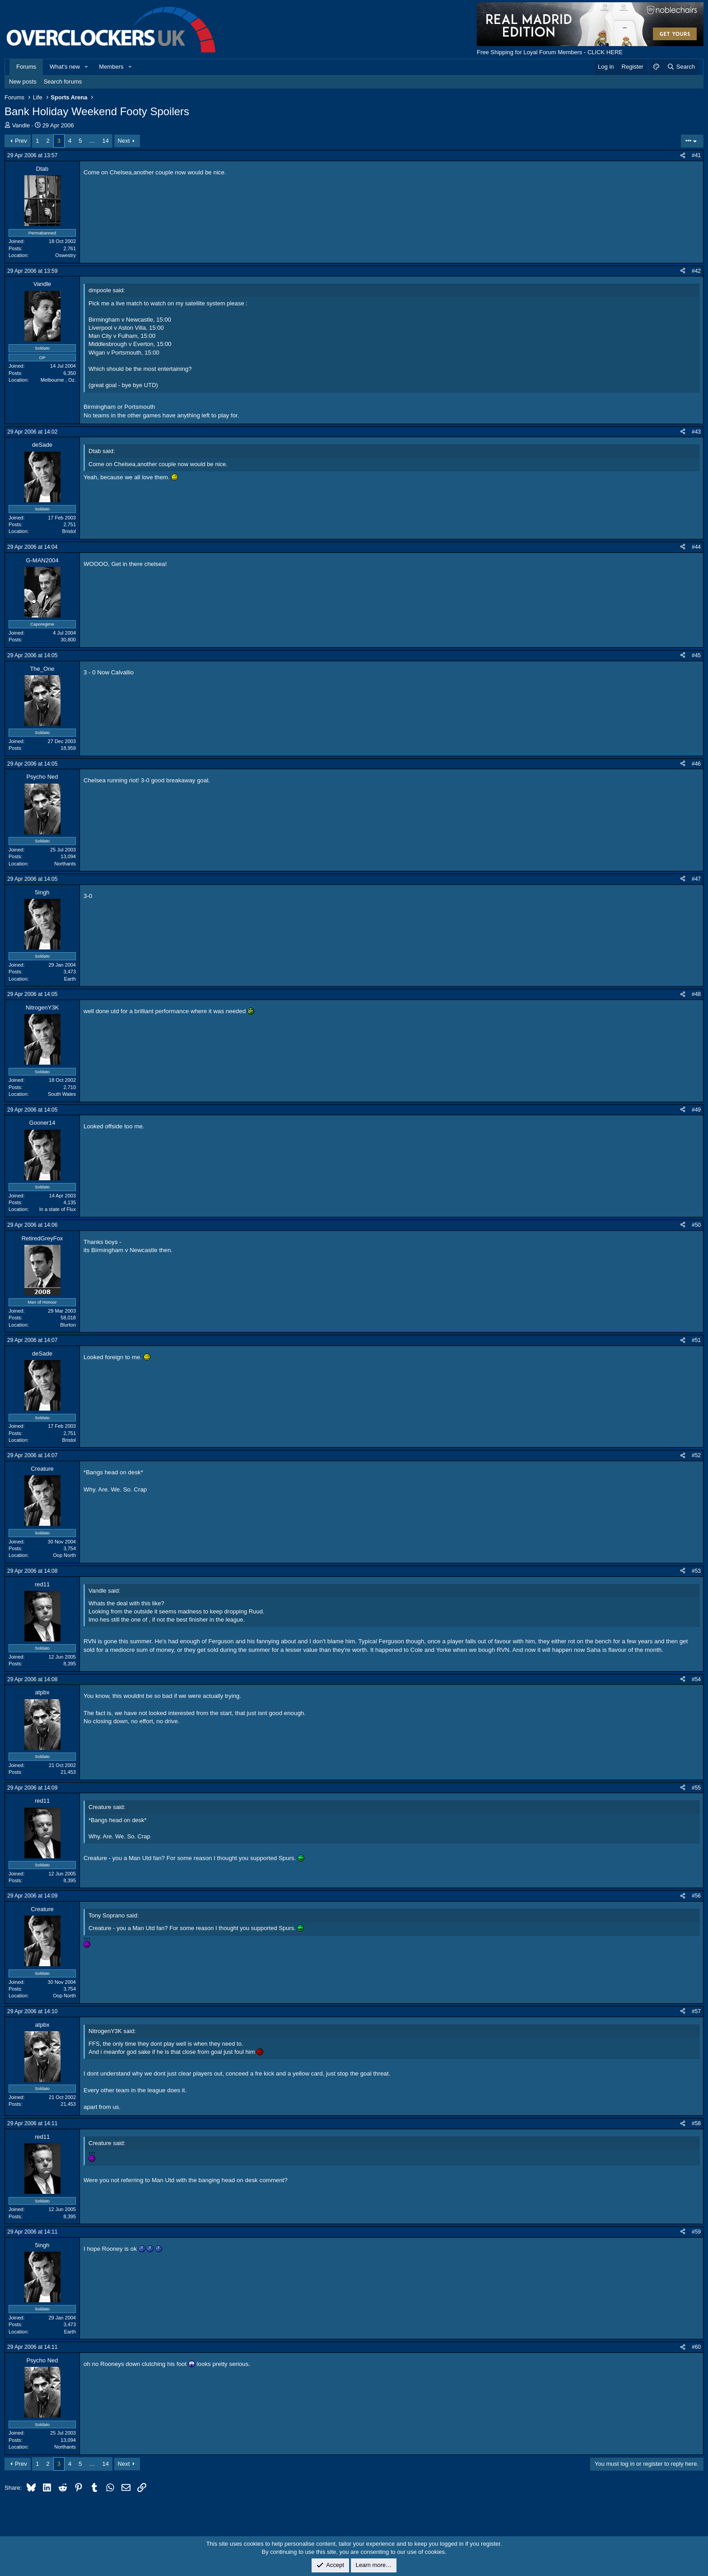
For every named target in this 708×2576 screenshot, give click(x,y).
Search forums (63, 81)
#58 (696, 2123)
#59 (696, 2232)
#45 (696, 655)
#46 (696, 764)
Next (124, 140)
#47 (696, 879)
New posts (23, 81)
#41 (696, 155)
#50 (696, 1225)
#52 (696, 1455)
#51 (696, 1340)
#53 (696, 1571)
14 (105, 140)
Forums (26, 66)
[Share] (683, 155)
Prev (21, 140)
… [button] (92, 140)
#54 (696, 1679)
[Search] (681, 67)
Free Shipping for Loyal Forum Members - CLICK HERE (550, 52)
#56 (696, 1896)
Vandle (21, 125)
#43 (696, 432)
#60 (696, 2347)
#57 (696, 2011)
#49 (696, 1110)
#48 (696, 994)
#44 (696, 547)
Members (111, 66)
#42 (696, 271)
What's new (65, 66)
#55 (696, 1788)
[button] (87, 67)
